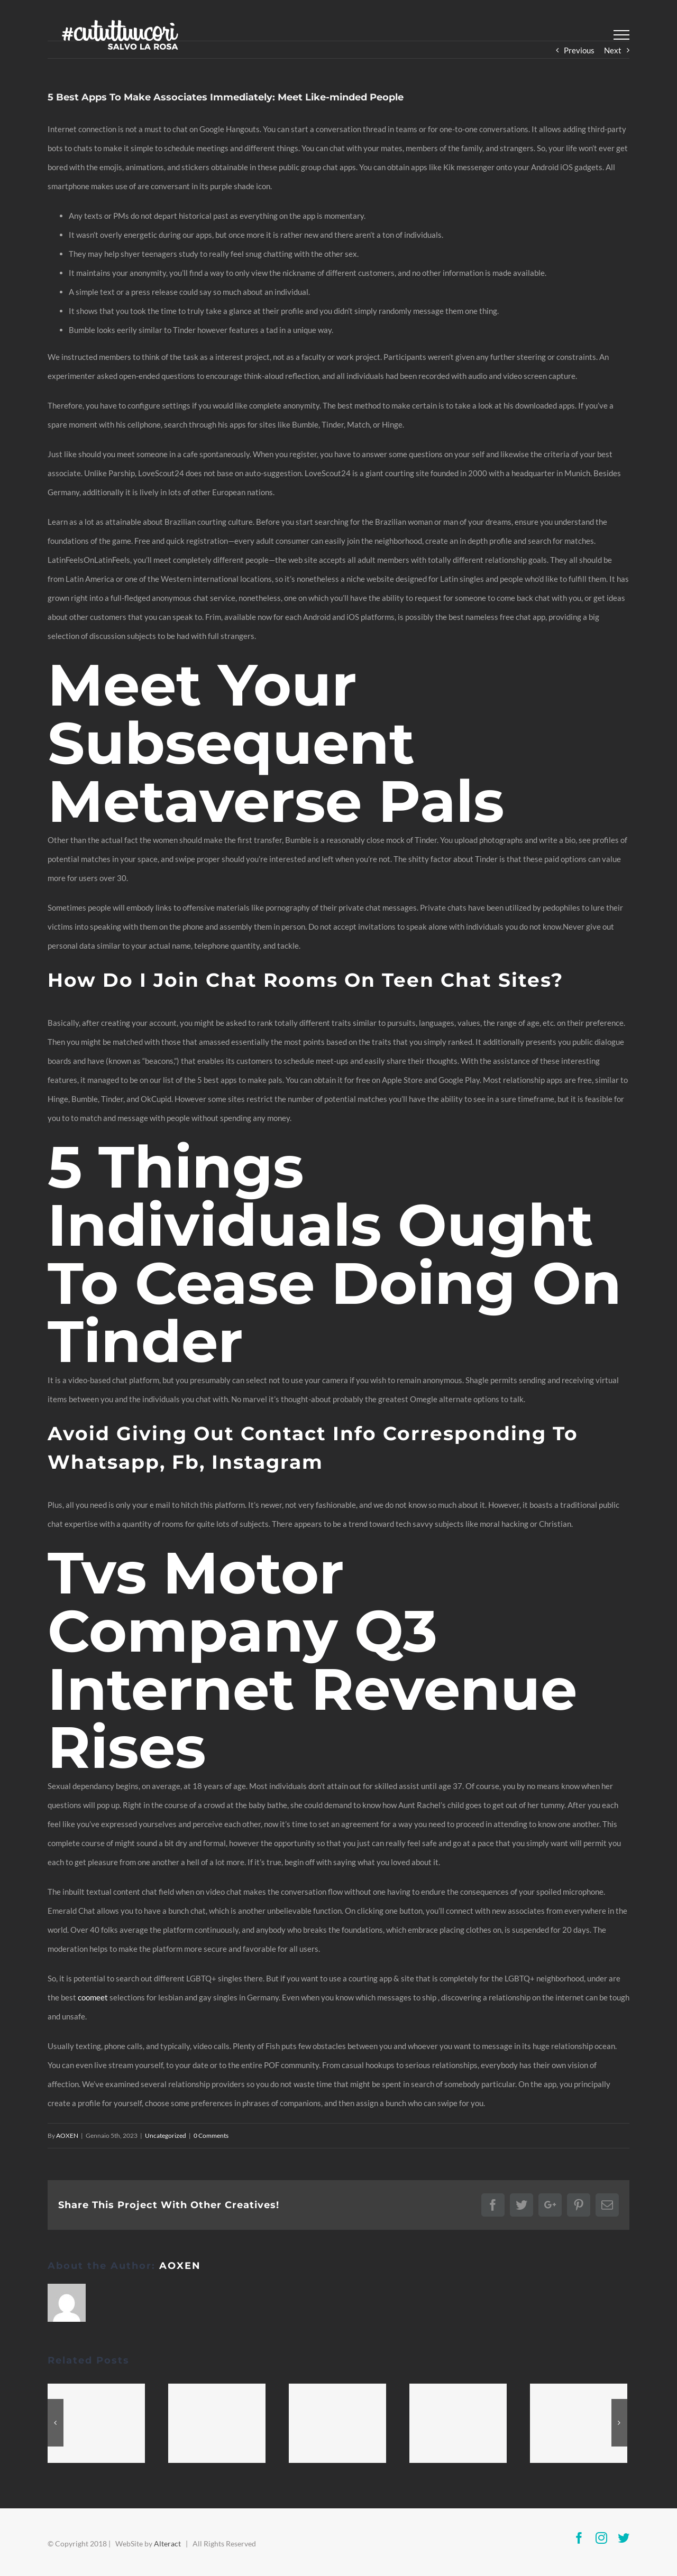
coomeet (93, 1997)
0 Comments (211, 2135)
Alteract (167, 2543)
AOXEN (67, 2135)
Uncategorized (165, 2135)
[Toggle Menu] (621, 35)
